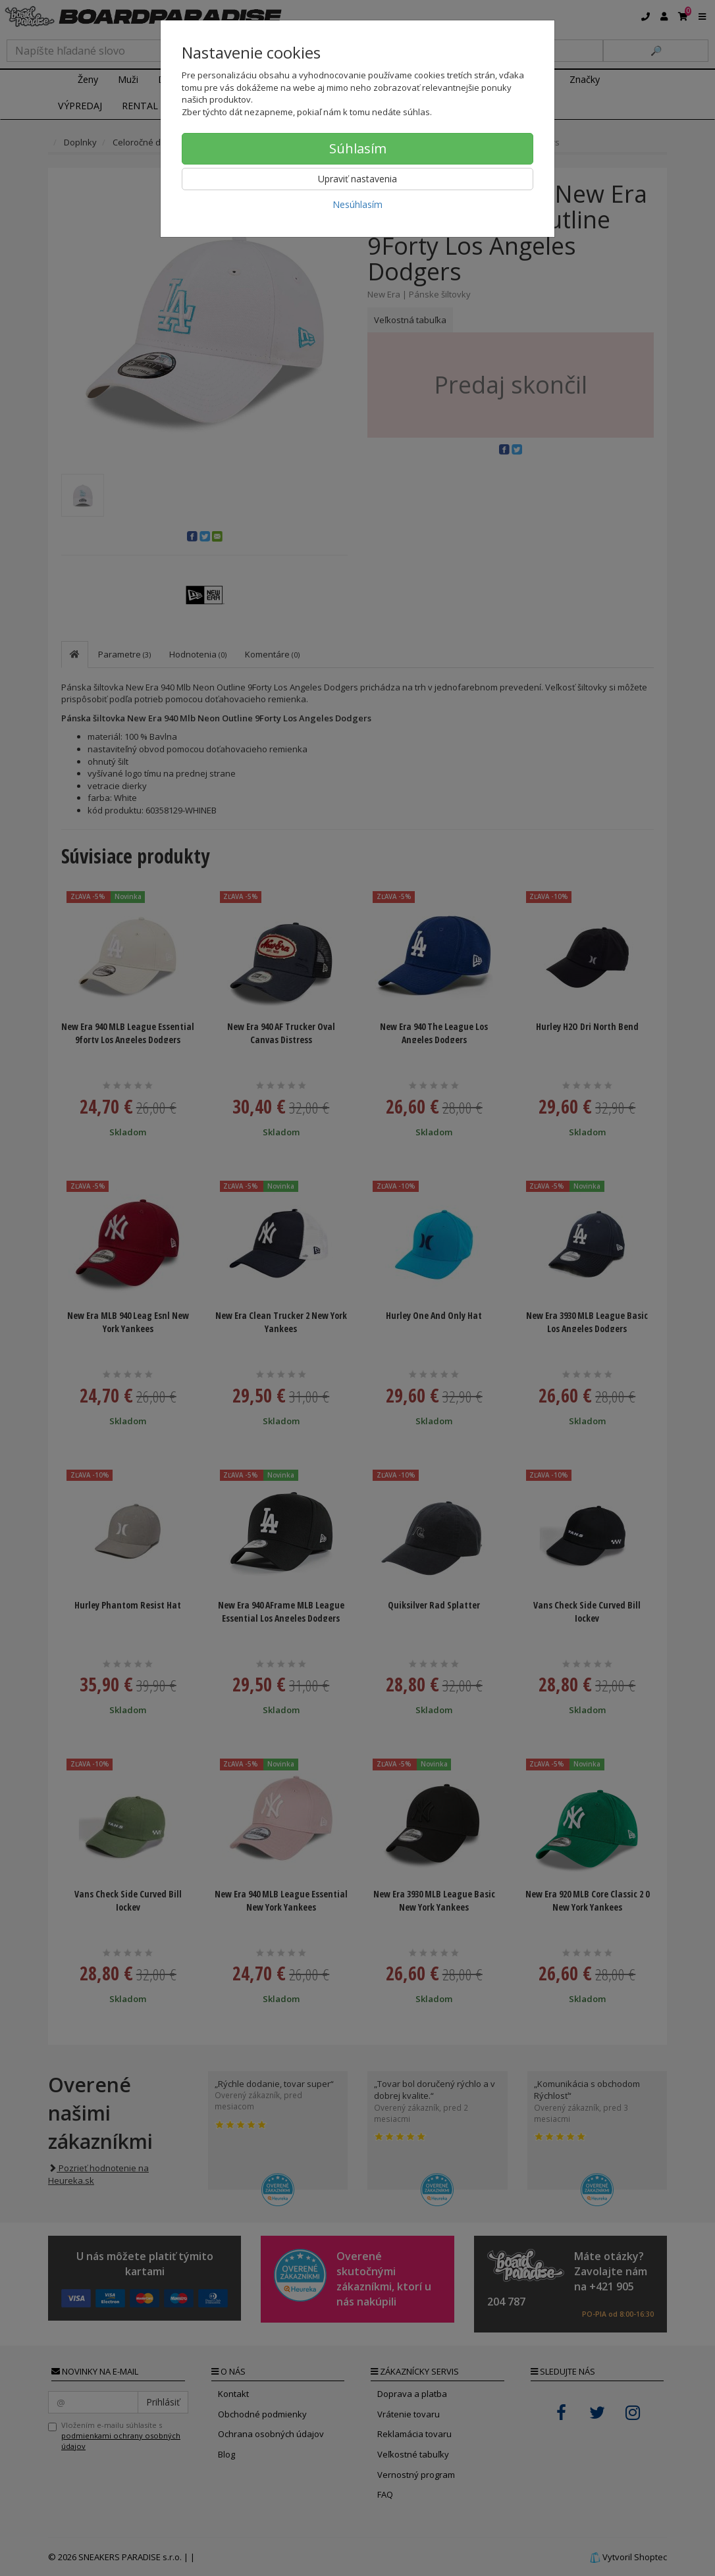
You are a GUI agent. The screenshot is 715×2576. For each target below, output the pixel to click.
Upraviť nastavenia (357, 178)
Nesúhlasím (357, 204)
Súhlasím (357, 148)
